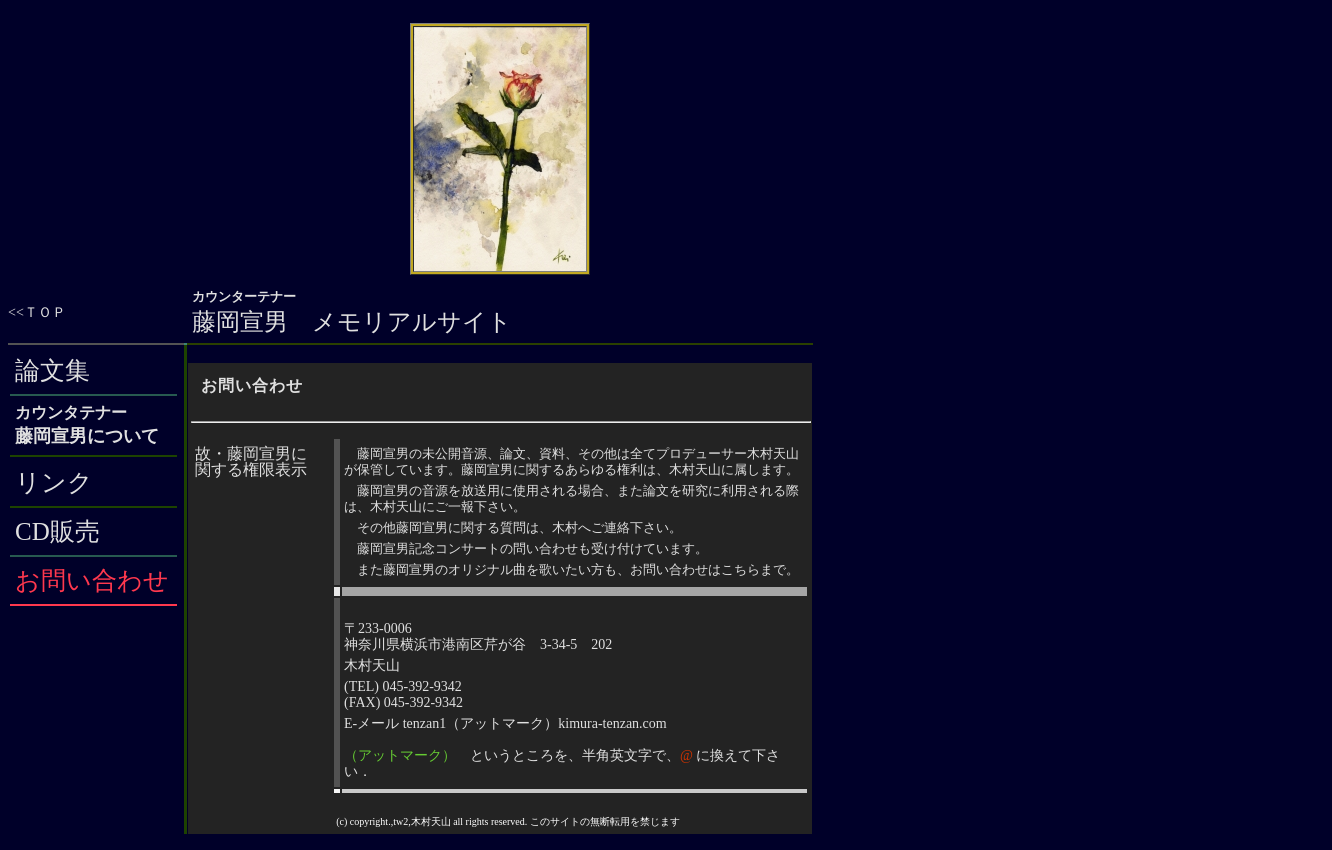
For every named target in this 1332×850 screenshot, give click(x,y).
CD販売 (57, 531)
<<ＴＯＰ (37, 312)
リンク (54, 482)
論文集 (52, 370)
